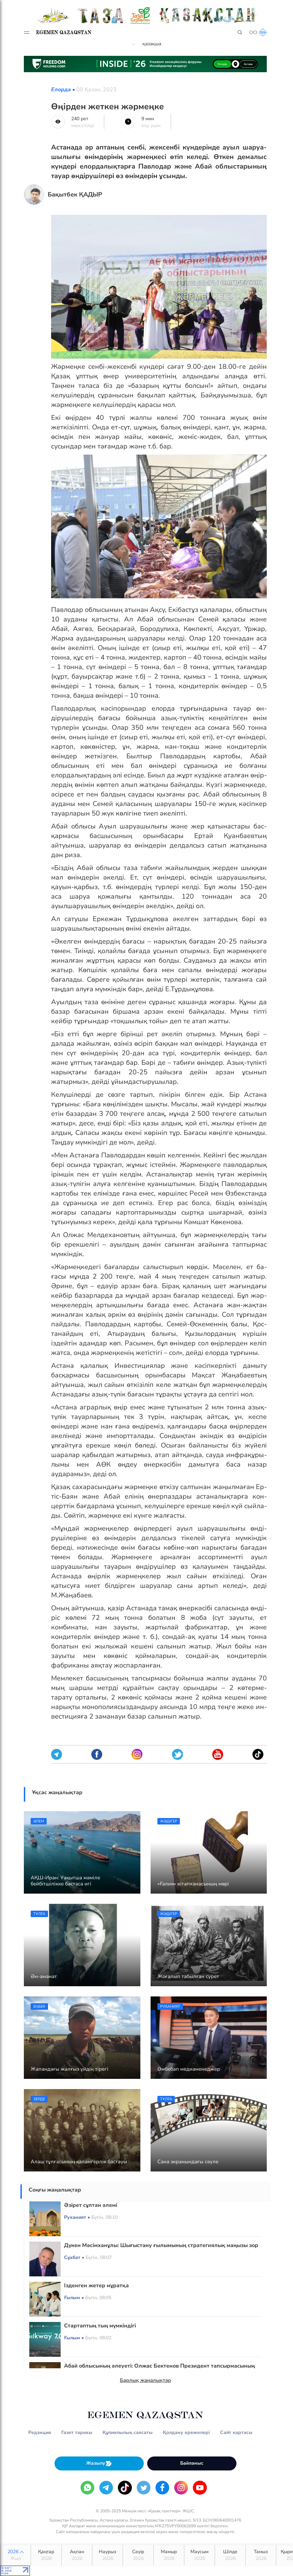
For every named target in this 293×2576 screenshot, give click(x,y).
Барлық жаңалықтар (145, 2380)
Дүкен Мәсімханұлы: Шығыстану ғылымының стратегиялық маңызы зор (161, 2245)
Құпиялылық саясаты (128, 2432)
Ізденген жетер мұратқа (96, 2285)
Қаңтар (46, 2555)
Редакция (39, 2432)
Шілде (230, 2555)
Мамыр (169, 2555)
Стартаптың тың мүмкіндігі (100, 2325)
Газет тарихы (76, 2432)
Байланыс (191, 2463)
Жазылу (99, 2463)
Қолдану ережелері (186, 2432)
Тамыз (261, 2555)
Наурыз (107, 2555)
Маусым (199, 2555)
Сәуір (138, 2555)
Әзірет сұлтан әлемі (90, 2205)
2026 (15, 2555)
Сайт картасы (236, 2432)
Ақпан (77, 2555)
